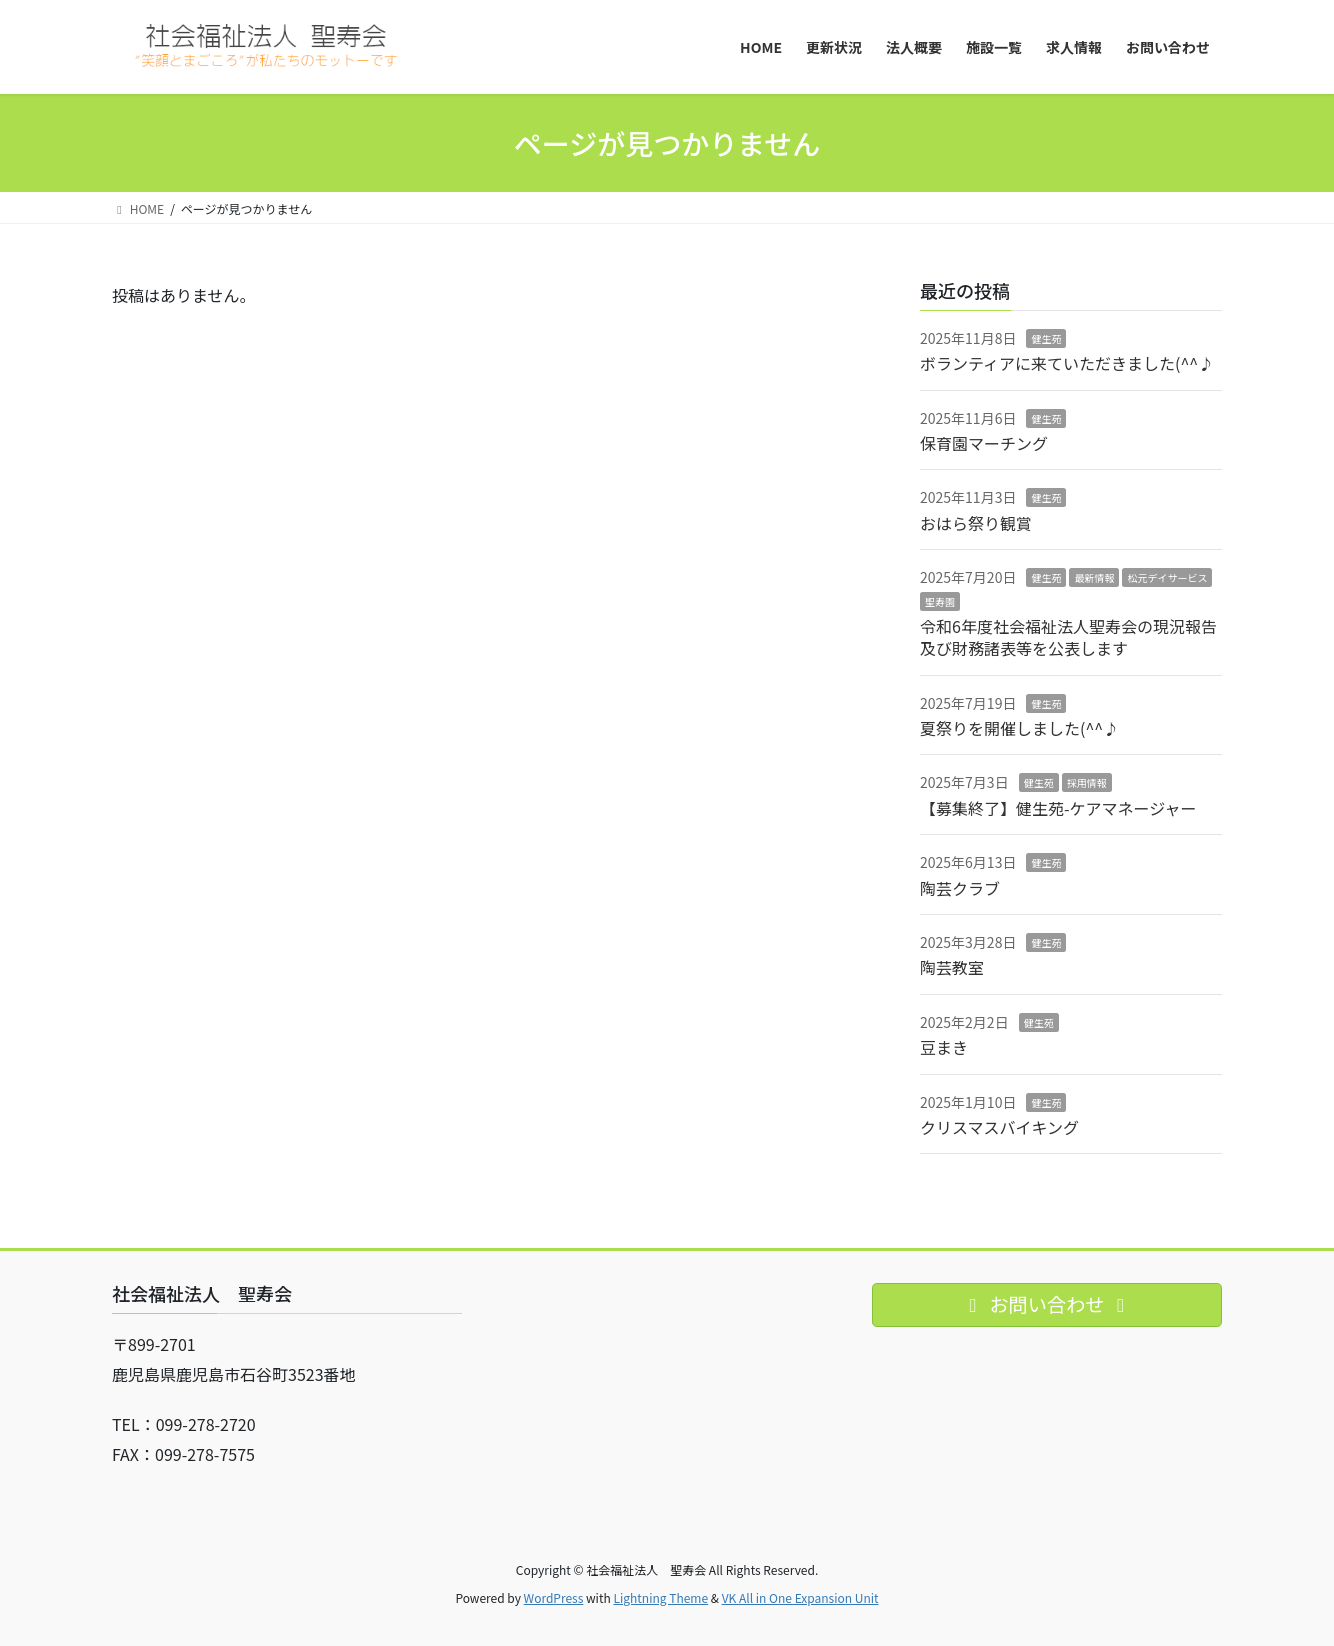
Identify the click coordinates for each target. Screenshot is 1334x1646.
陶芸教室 (952, 967)
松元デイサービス (1167, 577)
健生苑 (1046, 338)
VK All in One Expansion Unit (800, 1597)
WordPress (554, 1597)
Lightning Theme (660, 1597)
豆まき (944, 1047)
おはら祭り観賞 (976, 523)
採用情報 (1087, 782)
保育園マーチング (984, 443)
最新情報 (1094, 577)
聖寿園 (940, 601)
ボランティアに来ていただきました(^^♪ (1067, 363)
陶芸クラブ (960, 888)
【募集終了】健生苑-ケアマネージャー (1058, 808)
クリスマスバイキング (999, 1127)
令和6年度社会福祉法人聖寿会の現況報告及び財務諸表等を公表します (1068, 637)
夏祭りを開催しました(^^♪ (1019, 728)
